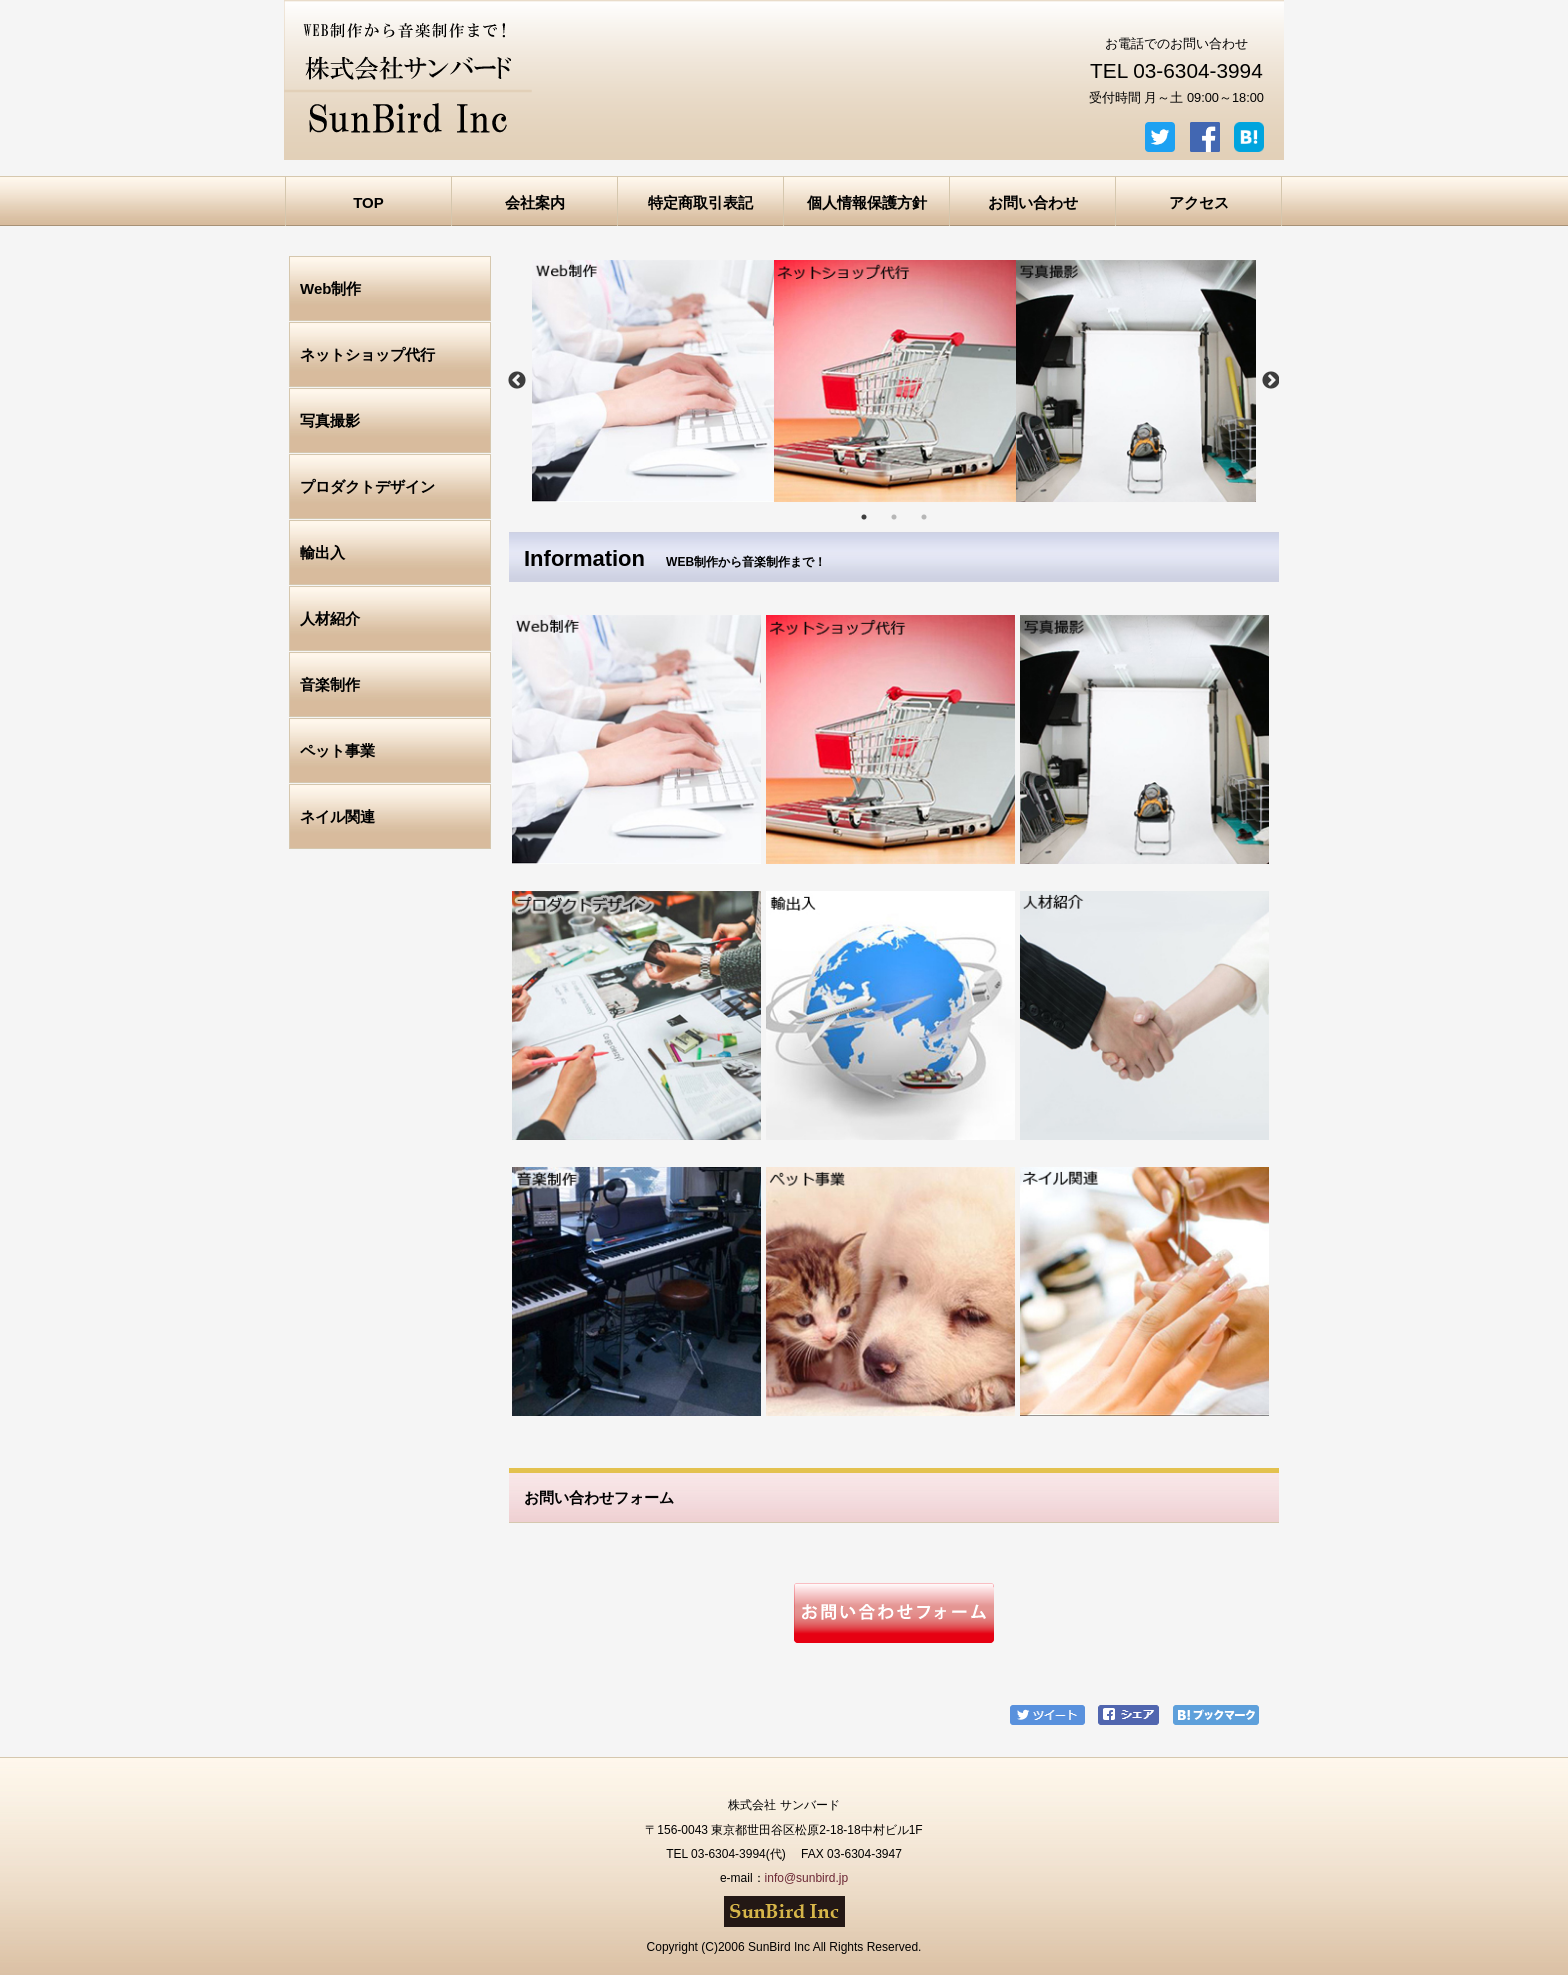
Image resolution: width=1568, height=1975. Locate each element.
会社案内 (535, 202)
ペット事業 (337, 750)
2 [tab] (894, 517)
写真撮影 (330, 420)
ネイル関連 (337, 816)
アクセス (1199, 202)
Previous (517, 381)
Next (1271, 381)
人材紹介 (330, 618)
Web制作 (330, 288)
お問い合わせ (1033, 202)
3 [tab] (924, 517)
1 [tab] (864, 517)
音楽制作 (330, 684)
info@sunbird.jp (807, 1878)
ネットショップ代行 (367, 354)
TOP (368, 202)
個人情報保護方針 (867, 202)
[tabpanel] (653, 381)
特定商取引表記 (700, 202)
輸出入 (322, 552)
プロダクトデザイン (367, 486)
